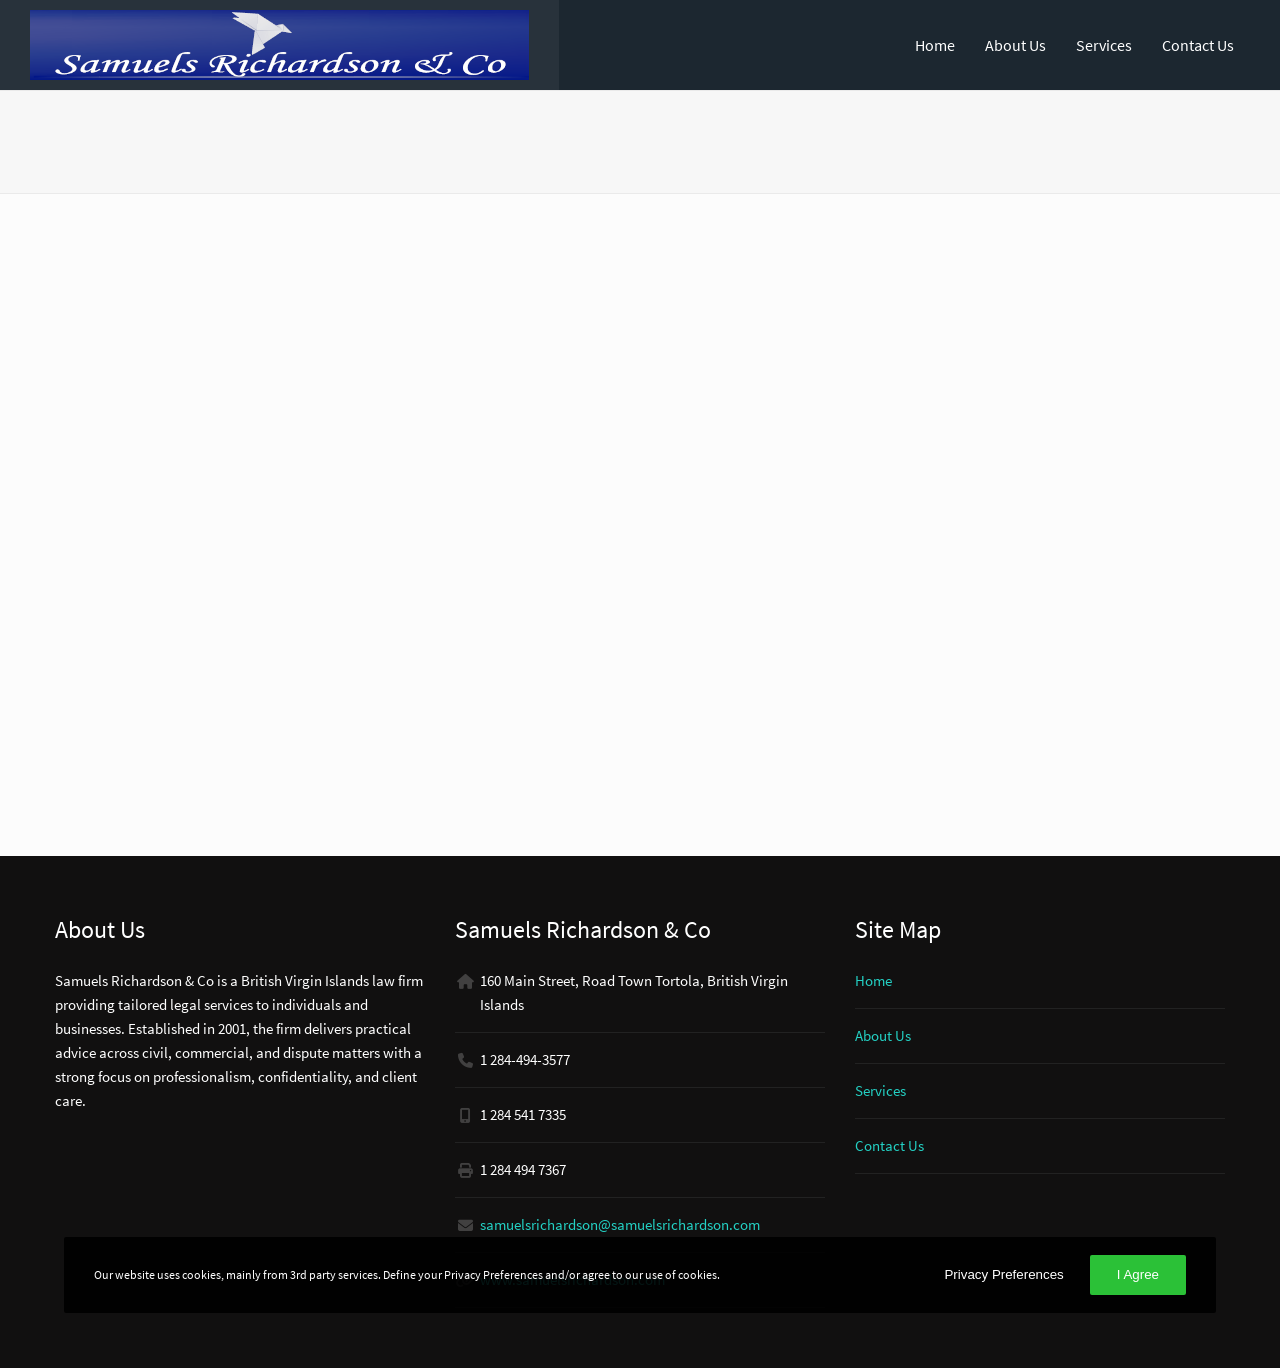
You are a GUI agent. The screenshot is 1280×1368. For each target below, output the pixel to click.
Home (935, 45)
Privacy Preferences (1003, 1274)
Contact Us (1198, 45)
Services (1104, 45)
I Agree (1138, 1274)
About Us (1015, 45)
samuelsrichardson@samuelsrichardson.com (620, 1224)
